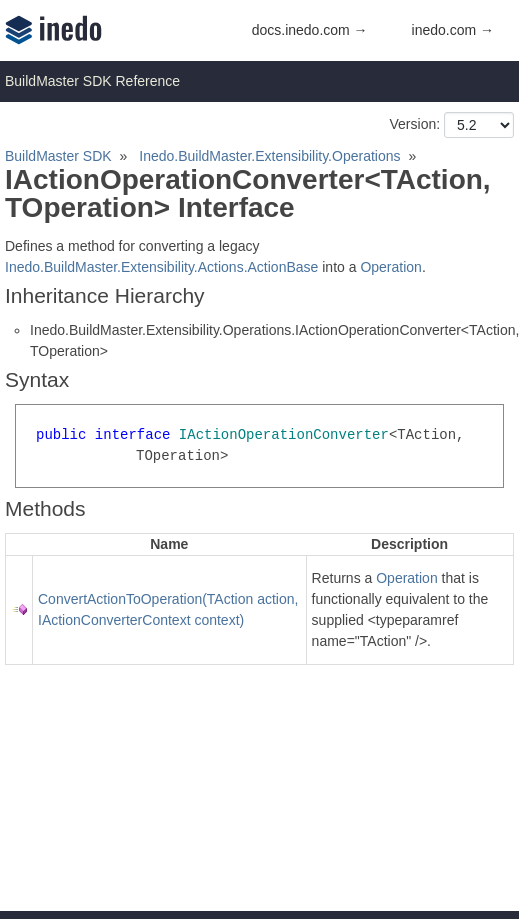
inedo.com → (453, 30)
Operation (390, 267)
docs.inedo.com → (310, 30)
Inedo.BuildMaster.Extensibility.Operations (269, 156)
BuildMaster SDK (58, 156)
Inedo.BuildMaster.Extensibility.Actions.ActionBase (161, 267)
